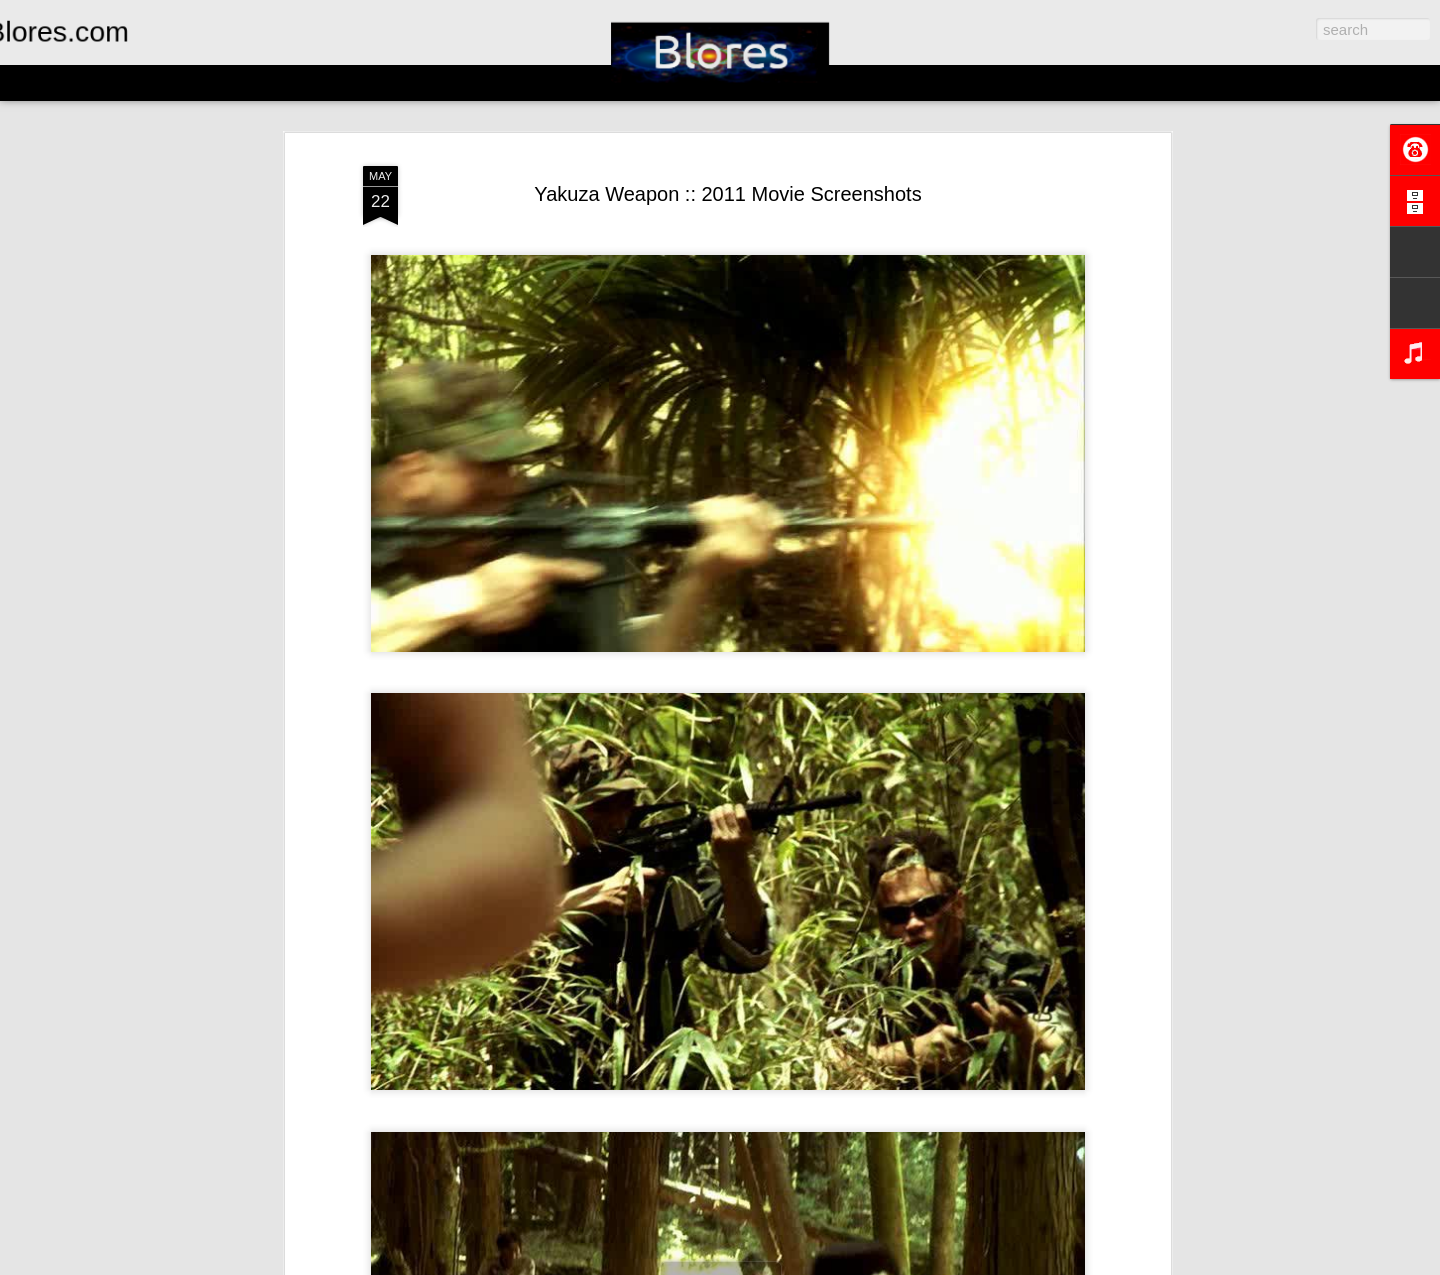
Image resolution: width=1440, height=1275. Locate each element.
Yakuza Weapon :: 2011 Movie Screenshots (727, 194)
